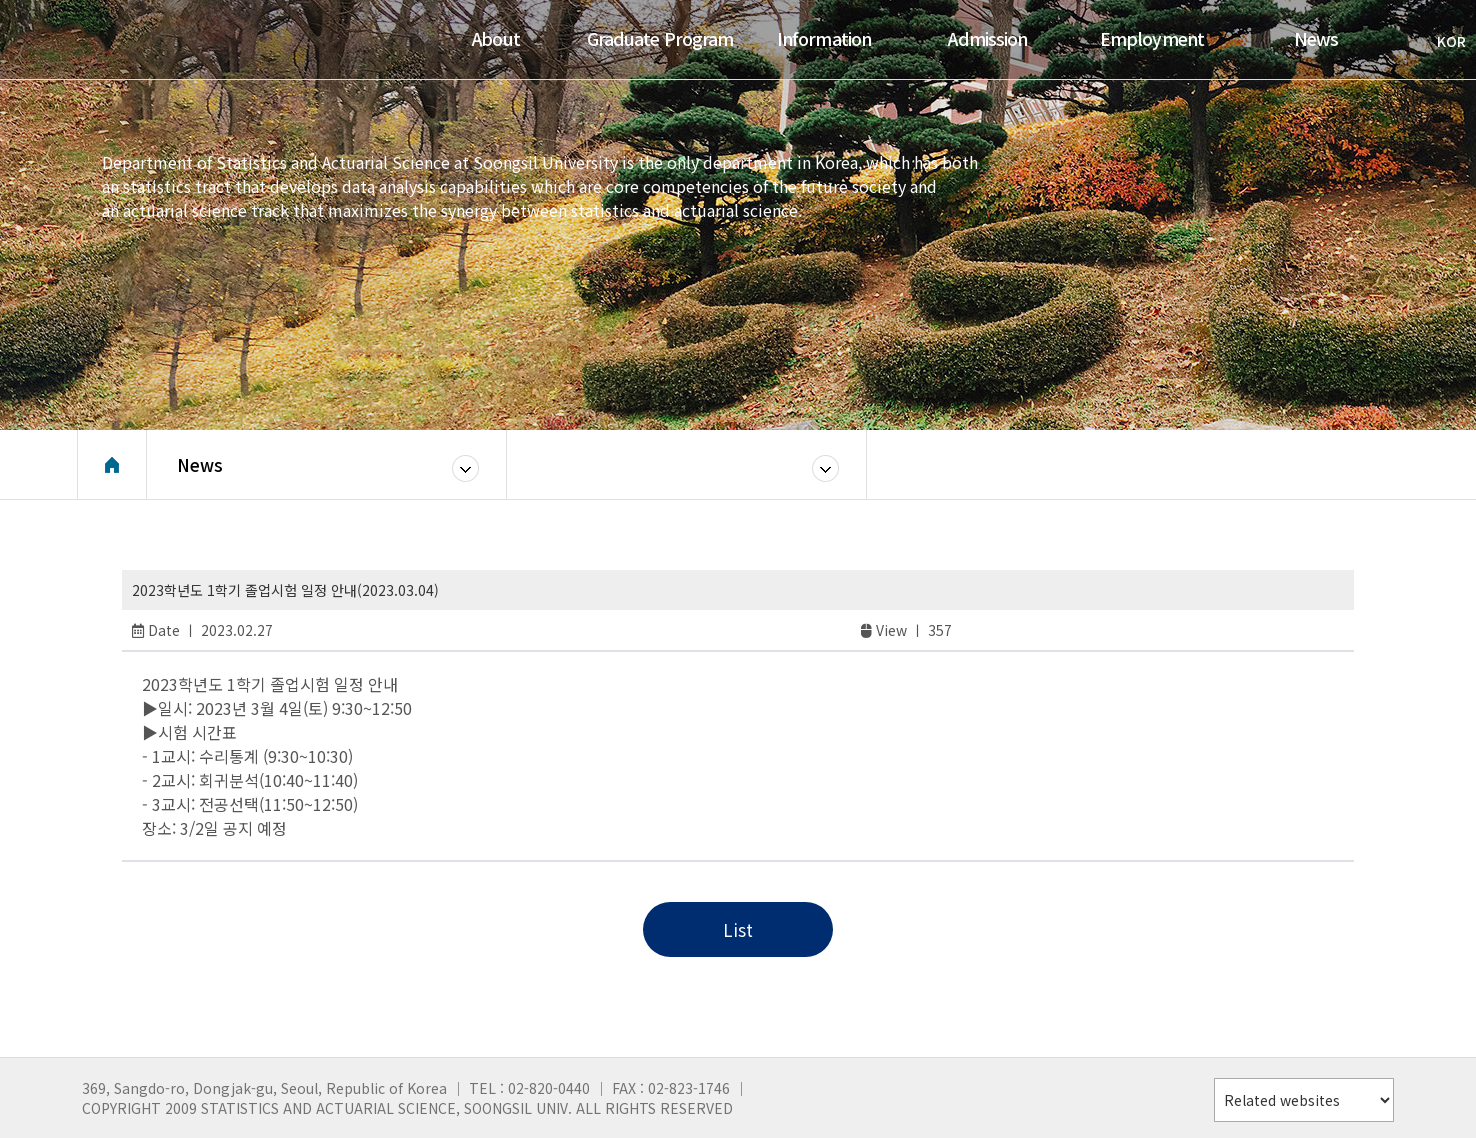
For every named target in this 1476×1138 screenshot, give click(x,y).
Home (112, 465)
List (738, 929)
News (200, 464)
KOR (1441, 41)
